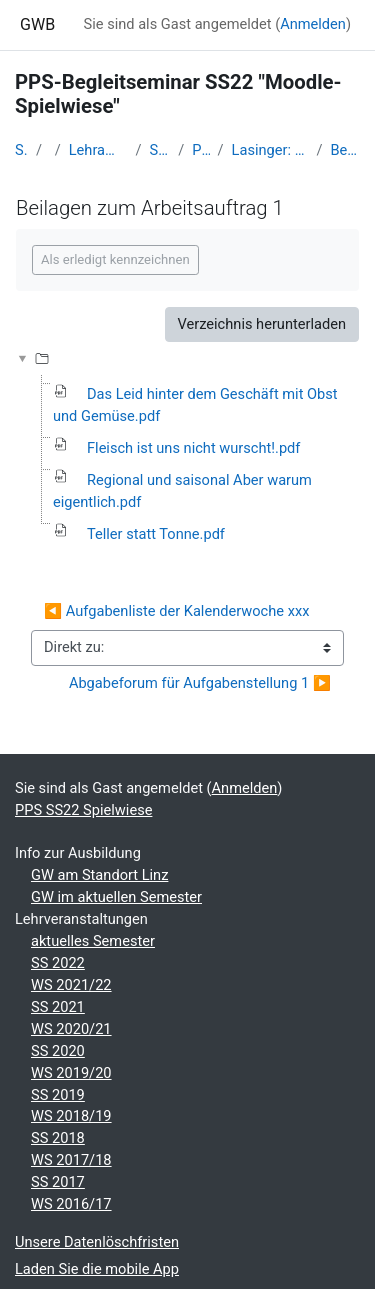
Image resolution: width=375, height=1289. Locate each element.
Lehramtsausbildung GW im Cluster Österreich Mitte (98, 150)
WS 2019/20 (71, 1073)
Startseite (21, 150)
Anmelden (313, 24)
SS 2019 (58, 1095)
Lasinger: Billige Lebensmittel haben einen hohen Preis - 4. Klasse (270, 150)
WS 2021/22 (71, 985)
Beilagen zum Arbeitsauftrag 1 (345, 150)
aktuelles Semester (93, 941)
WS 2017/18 (71, 1160)
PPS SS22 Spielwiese (200, 150)
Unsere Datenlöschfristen (97, 1242)
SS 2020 (58, 1051)
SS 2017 (58, 1182)
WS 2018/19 (71, 1116)
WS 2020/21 (71, 1029)
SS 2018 (58, 1138)
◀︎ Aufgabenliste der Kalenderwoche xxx (176, 611)
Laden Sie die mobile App (97, 1269)
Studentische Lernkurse (160, 150)
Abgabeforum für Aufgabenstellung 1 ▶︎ (200, 683)
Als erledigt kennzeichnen (115, 259)
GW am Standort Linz (99, 875)
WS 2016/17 (71, 1204)
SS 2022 (58, 963)
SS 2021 (58, 1007)
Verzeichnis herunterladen (262, 324)
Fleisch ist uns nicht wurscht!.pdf (193, 448)
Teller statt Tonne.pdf (156, 534)
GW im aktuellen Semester (116, 897)
